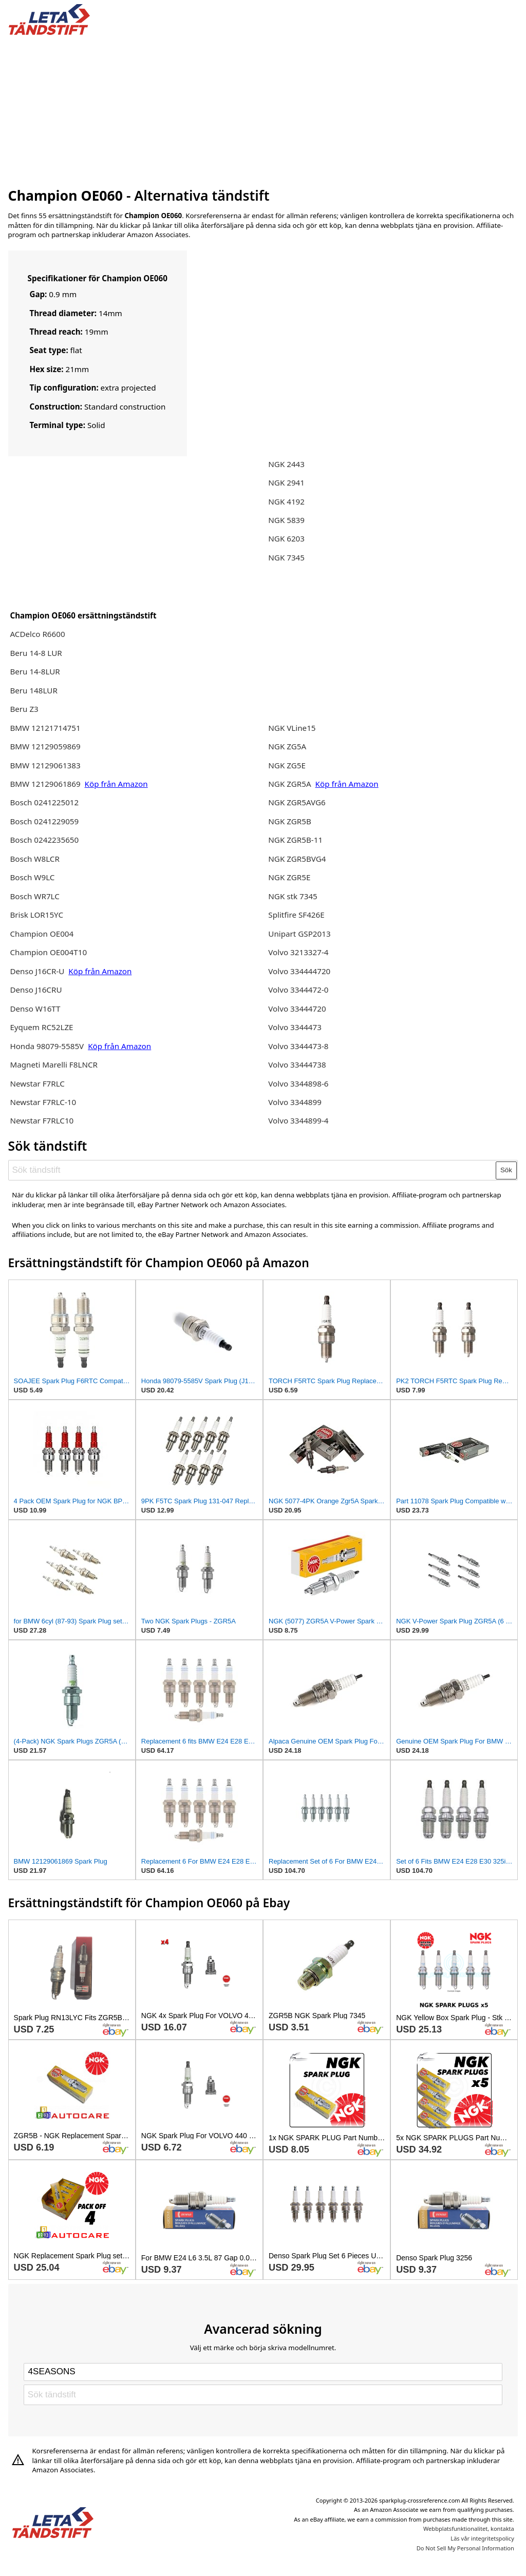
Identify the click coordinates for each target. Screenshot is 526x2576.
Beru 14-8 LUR (36, 653)
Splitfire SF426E (296, 914)
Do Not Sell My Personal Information (465, 2548)
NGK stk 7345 (292, 896)
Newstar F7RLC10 (41, 1120)
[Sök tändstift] (252, 1170)
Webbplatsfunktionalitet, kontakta (468, 2528)
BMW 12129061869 (45, 784)
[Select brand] (263, 2371)
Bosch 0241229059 (44, 821)
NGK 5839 (286, 520)
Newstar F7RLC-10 (43, 1102)
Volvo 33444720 (297, 1008)
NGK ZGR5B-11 (295, 840)
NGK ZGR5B (289, 821)
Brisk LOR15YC (36, 914)
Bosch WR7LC (34, 896)
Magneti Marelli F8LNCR (54, 1064)
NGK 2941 (286, 482)
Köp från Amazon (116, 784)
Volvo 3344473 (295, 1027)
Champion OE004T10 (48, 952)
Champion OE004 (41, 933)
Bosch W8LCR (34, 859)
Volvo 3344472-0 (298, 989)
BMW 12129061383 (45, 765)
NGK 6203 (286, 538)
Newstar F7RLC (37, 1083)
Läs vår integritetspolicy (482, 2538)
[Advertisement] (263, 109)
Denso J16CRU (36, 989)
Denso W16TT (35, 1008)
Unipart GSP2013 (299, 933)
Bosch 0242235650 (44, 840)
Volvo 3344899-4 (298, 1120)
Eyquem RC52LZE (41, 1027)
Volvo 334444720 (299, 971)
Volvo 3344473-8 (298, 1046)
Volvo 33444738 (297, 1064)
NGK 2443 (286, 464)
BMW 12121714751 (45, 728)
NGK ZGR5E (289, 877)
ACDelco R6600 (37, 634)
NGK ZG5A (287, 746)
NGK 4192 (286, 501)
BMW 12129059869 (45, 746)
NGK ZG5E (287, 765)
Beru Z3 (24, 709)
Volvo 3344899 (295, 1102)
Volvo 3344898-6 (298, 1083)
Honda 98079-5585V (48, 1046)
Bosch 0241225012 (44, 802)
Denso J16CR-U (37, 971)
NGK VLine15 (291, 728)
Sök (506, 1170)
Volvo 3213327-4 (298, 952)
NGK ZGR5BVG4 (297, 859)
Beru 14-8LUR (35, 671)
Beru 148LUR (33, 690)
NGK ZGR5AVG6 (296, 802)
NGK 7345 (286, 557)
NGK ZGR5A (289, 784)
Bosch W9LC (32, 877)
